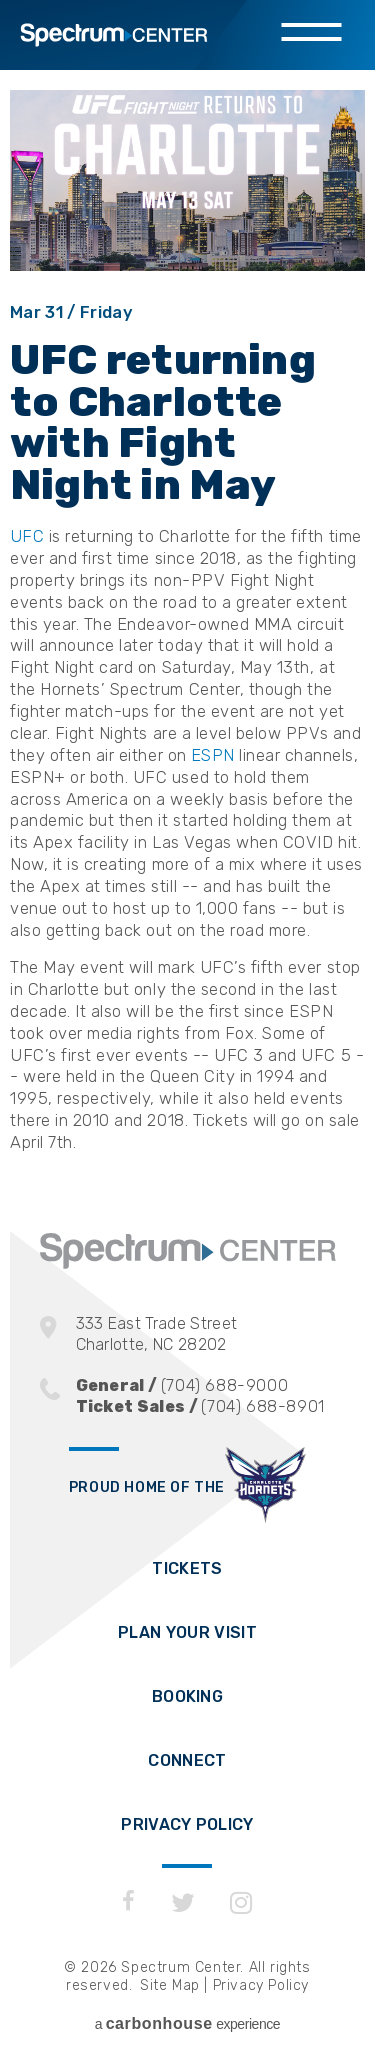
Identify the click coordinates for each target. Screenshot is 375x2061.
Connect (187, 1760)
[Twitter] (183, 1903)
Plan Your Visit (187, 1632)
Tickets (187, 1568)
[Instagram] (241, 1903)
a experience (187, 2023)
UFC (27, 536)
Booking (187, 1696)
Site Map (170, 1985)
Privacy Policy (187, 1824)
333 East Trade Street (206, 1334)
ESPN (212, 755)
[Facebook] (128, 1903)
